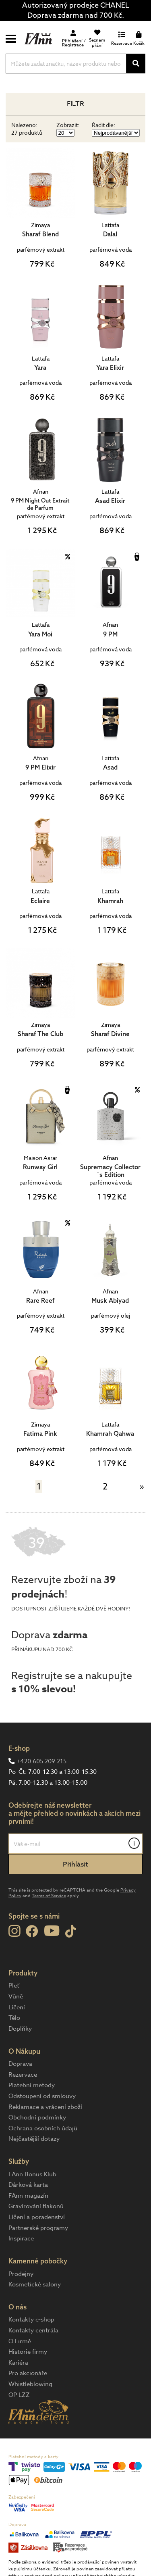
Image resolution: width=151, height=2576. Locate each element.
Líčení (16, 2007)
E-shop (19, 1748)
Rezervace (22, 2074)
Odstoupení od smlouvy (42, 2096)
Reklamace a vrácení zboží (45, 2107)
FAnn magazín (28, 2195)
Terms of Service (49, 1895)
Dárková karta (28, 2184)
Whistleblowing (30, 2384)
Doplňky (20, 2028)
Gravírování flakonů (36, 2206)
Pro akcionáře (27, 2373)
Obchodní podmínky (37, 2117)
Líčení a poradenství (36, 2217)
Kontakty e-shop (31, 2319)
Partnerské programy (38, 2227)
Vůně (15, 1996)
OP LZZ (19, 2394)
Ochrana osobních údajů (42, 2128)
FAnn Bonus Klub (32, 2174)
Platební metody (31, 2085)
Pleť (13, 1985)
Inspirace (21, 2238)
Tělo (14, 2017)
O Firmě (19, 2341)
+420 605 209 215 (41, 1761)
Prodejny (20, 2273)
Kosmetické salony (34, 2284)
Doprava (20, 2063)
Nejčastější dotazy (34, 2138)
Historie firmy (27, 2351)
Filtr (75, 104)
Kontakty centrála (33, 2330)
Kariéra (18, 2362)
